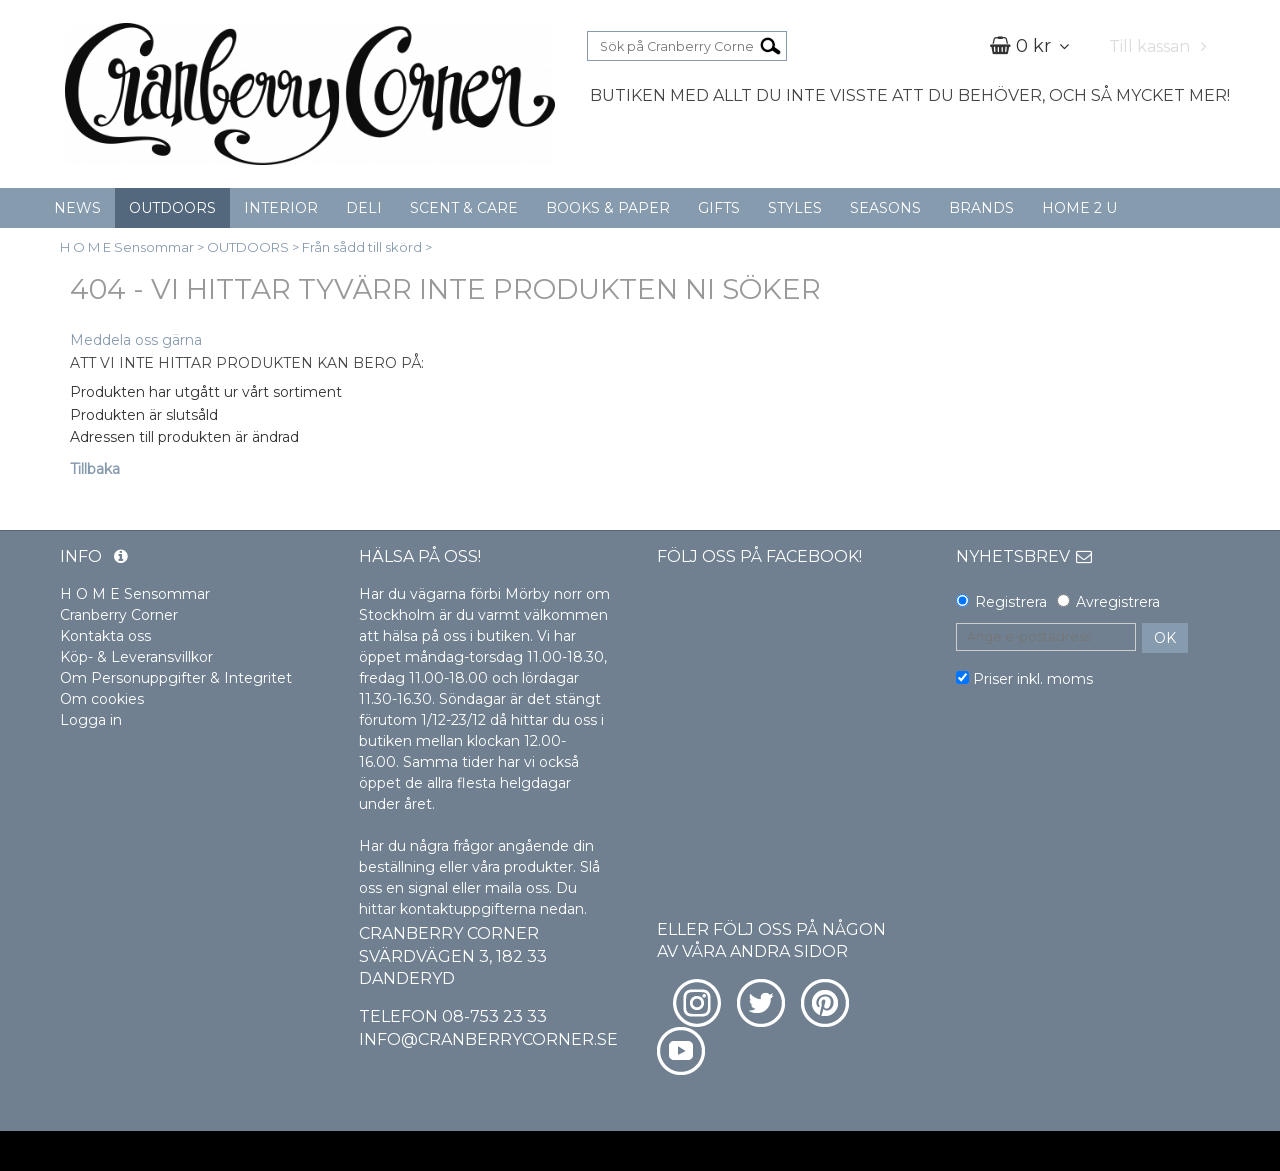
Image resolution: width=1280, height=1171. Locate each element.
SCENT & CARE (464, 208)
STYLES (795, 208)
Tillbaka (95, 469)
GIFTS (719, 208)
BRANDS (981, 208)
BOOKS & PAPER (608, 208)
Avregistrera (1118, 602)
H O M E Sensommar (127, 247)
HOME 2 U (1079, 208)
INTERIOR (281, 208)
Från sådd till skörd (362, 247)
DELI (364, 208)
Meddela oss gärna (136, 340)
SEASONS (885, 208)
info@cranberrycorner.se (488, 1039)
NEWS (77, 208)
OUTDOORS (172, 208)
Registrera (1011, 602)
